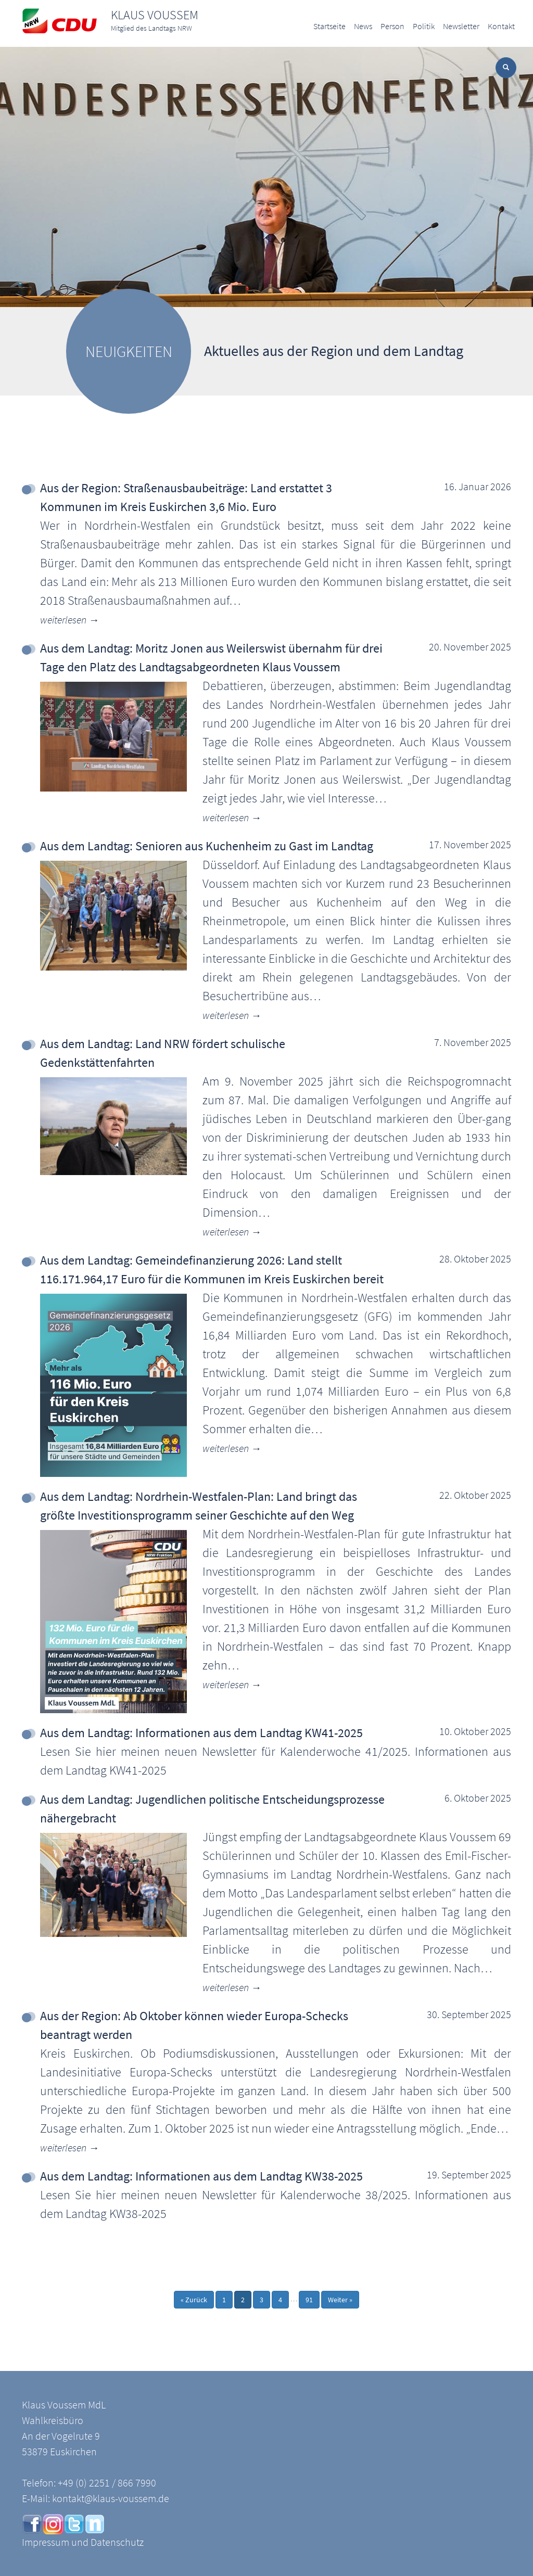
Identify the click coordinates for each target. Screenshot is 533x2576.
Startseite (329, 26)
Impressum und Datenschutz (83, 2541)
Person (392, 26)
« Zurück (194, 2299)
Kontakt (501, 26)
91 (309, 2299)
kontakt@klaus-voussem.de (110, 2498)
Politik (424, 26)
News (363, 26)
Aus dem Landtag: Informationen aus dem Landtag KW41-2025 (201, 1733)
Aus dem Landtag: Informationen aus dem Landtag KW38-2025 (201, 2176)
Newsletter (461, 26)
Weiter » (340, 2299)
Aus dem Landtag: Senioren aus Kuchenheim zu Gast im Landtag (206, 846)
